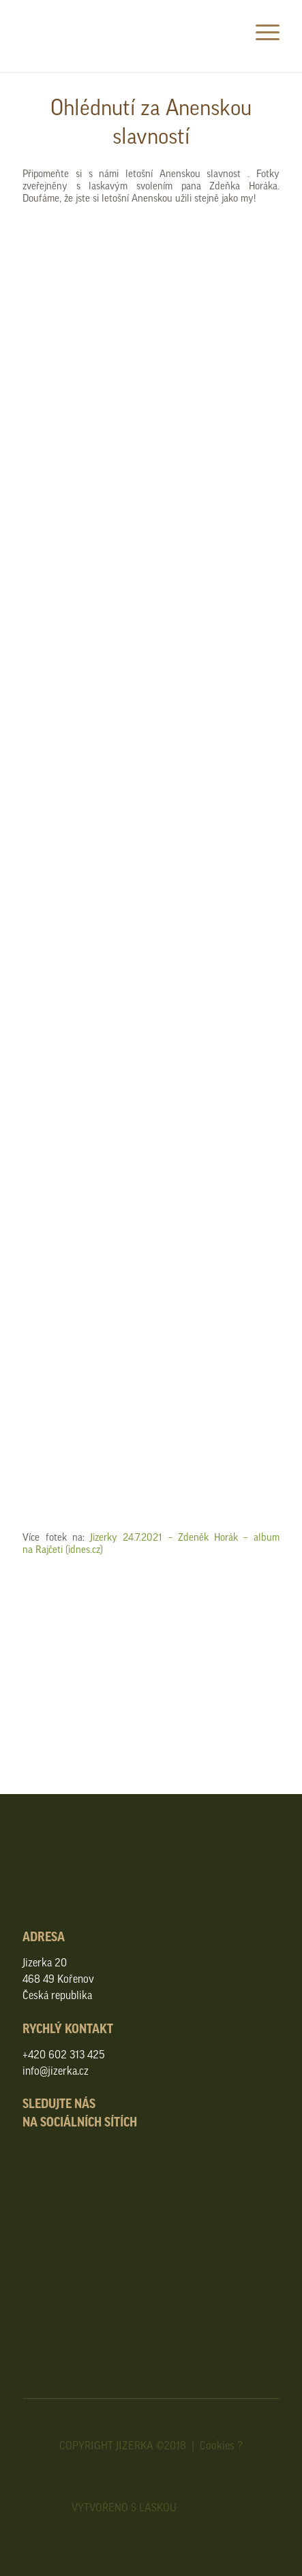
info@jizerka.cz (55, 2070)
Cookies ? (221, 2445)
